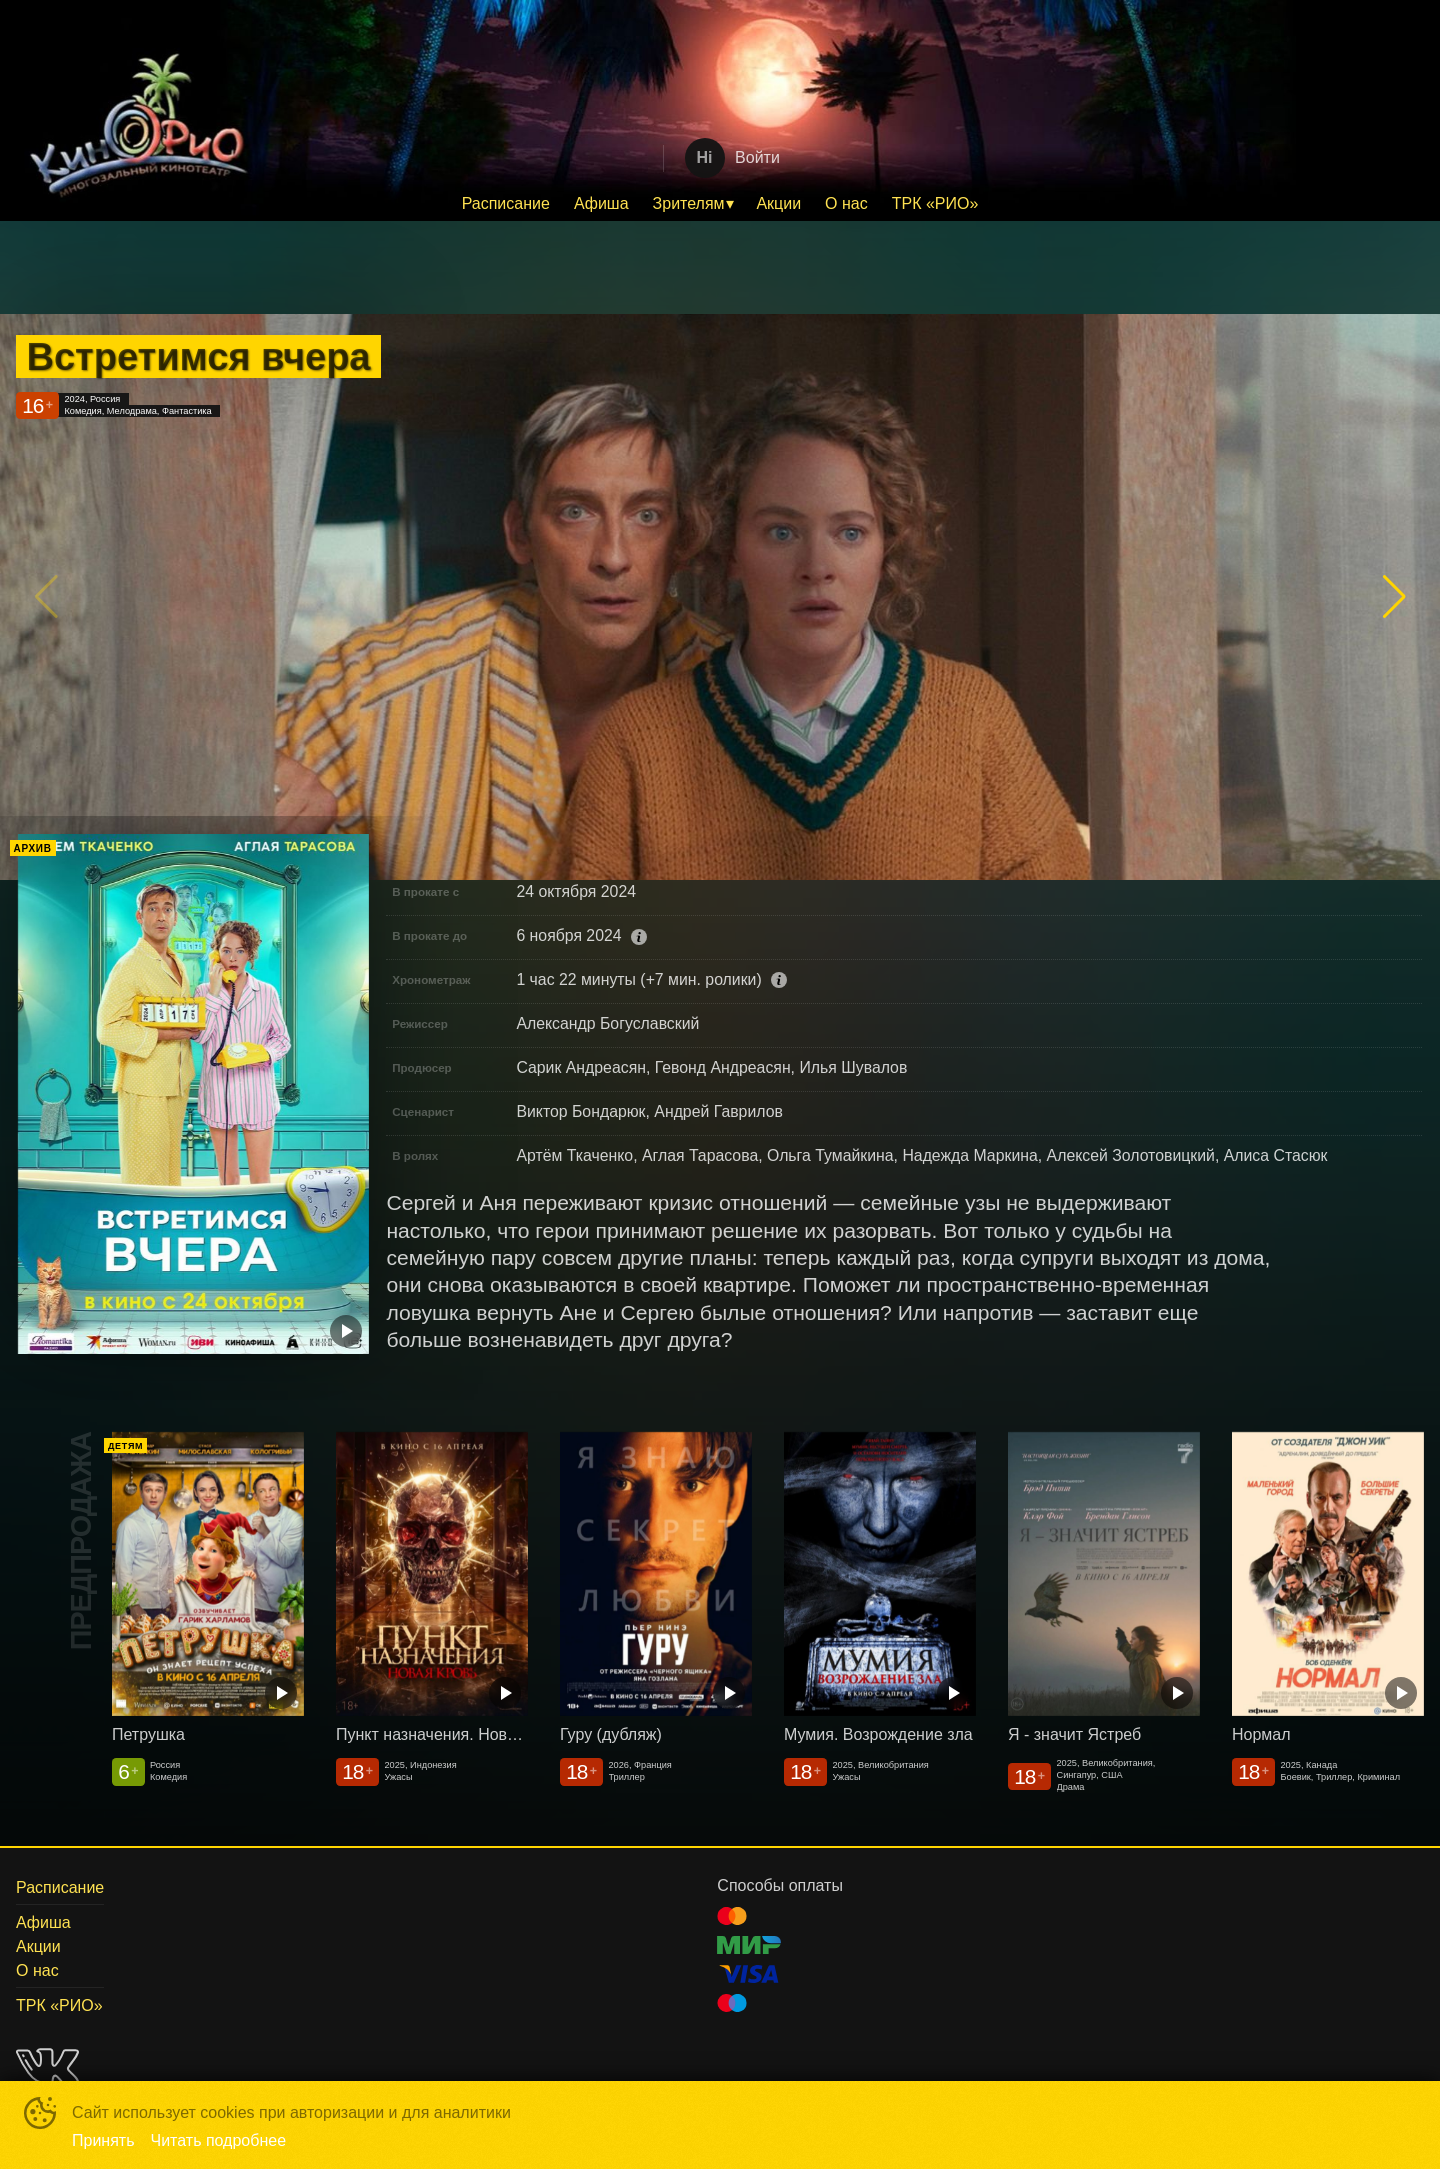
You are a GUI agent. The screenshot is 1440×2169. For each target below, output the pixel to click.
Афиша (601, 203)
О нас (846, 203)
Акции (778, 203)
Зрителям (689, 203)
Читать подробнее (219, 2140)
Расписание (506, 203)
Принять (103, 2140)
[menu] (720, 204)
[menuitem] (506, 204)
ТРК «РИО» (935, 203)
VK (47, 2066)
